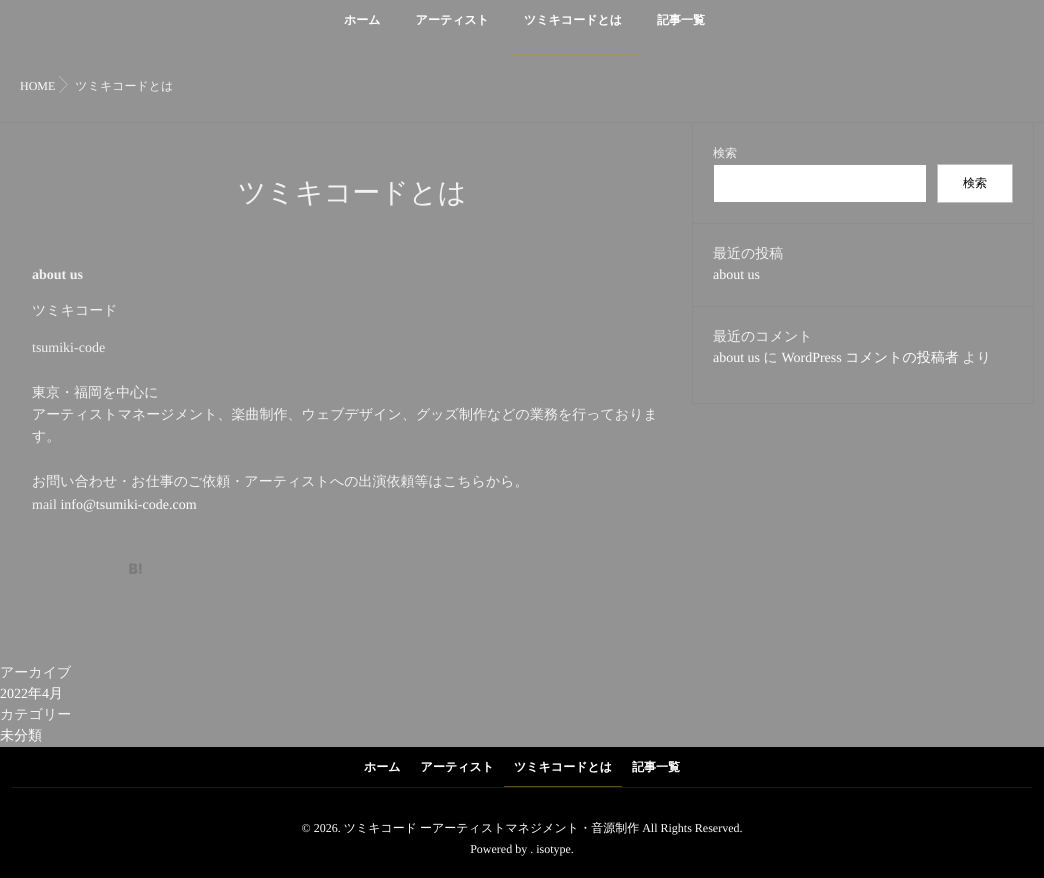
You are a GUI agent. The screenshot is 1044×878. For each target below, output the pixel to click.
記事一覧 (681, 31)
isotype (553, 849)
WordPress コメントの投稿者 (869, 358)
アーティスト (452, 31)
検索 (725, 153)
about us (736, 275)
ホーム (362, 31)
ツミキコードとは (573, 31)
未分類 (21, 736)
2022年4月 (31, 694)
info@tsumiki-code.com (128, 505)
